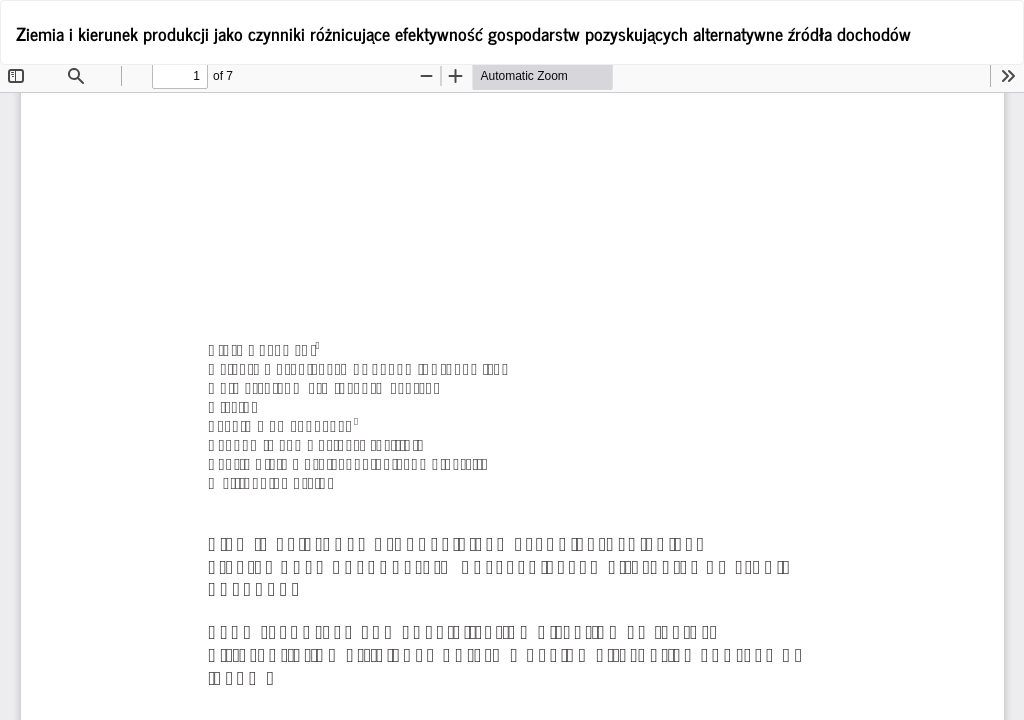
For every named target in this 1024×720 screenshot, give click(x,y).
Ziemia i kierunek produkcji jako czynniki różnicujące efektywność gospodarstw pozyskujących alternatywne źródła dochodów (463, 33)
